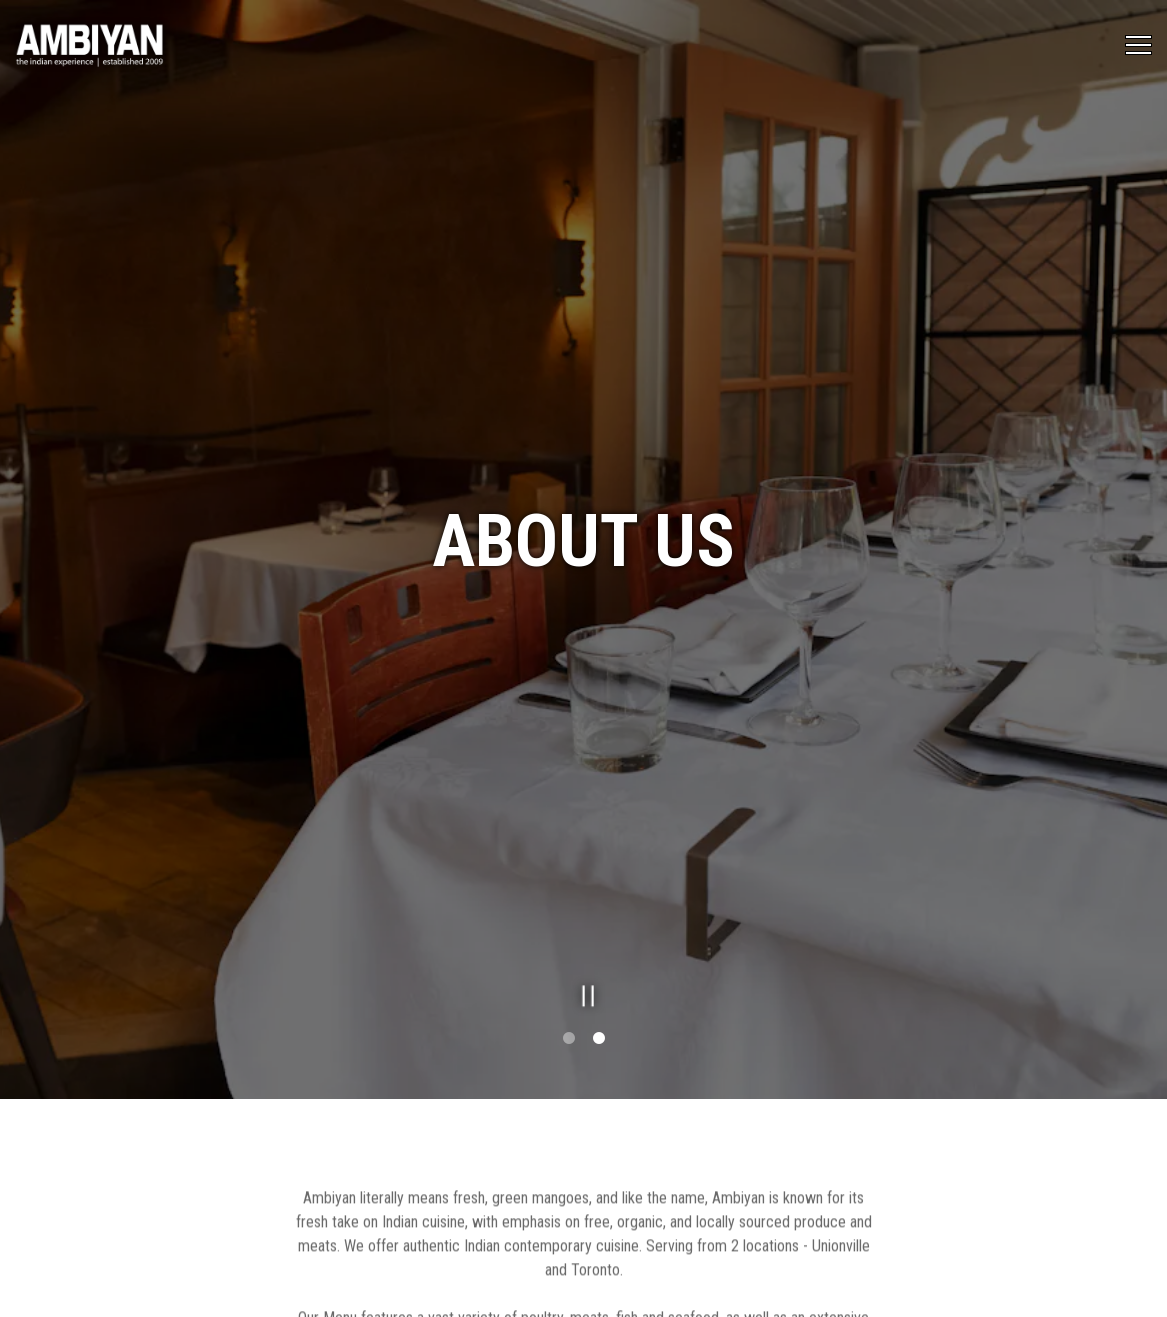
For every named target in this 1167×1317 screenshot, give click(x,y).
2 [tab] (599, 1004)
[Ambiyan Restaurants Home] (90, 45)
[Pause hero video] (583, 956)
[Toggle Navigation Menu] (1138, 45)
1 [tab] (569, 1004)
